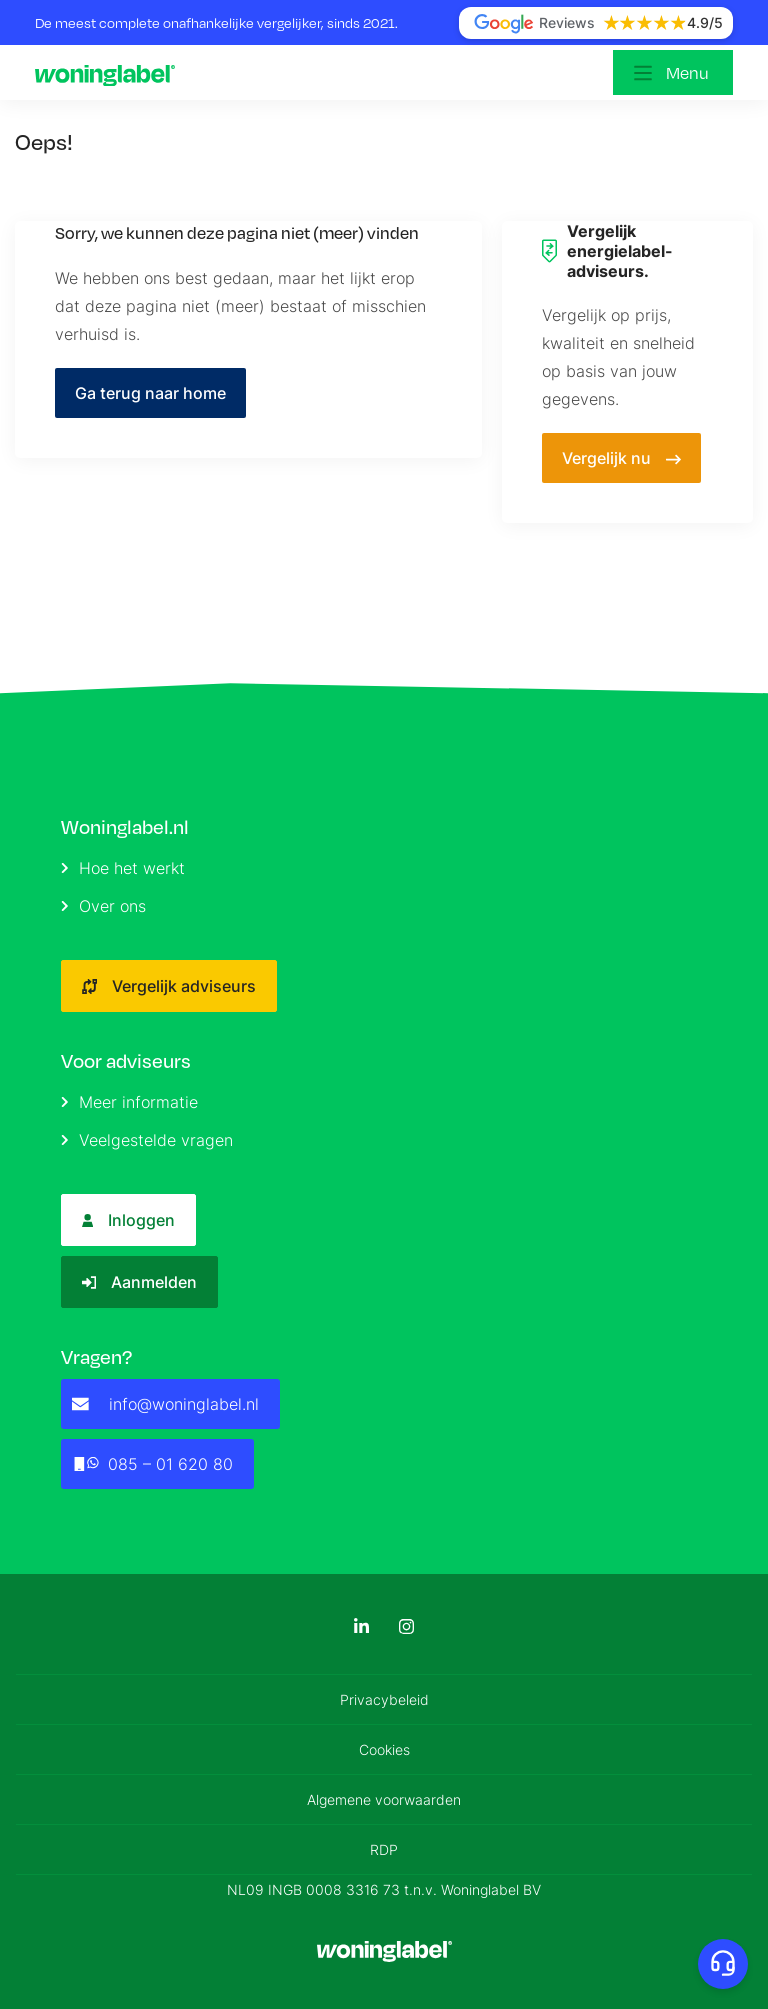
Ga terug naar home (150, 393)
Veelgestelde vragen (147, 1140)
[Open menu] (673, 72)
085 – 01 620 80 (152, 1464)
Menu (687, 72)
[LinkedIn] (361, 1626)
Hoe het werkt (123, 868)
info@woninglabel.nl (165, 1404)
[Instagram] (406, 1626)
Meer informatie (129, 1102)
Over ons (103, 906)
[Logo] (110, 73)
